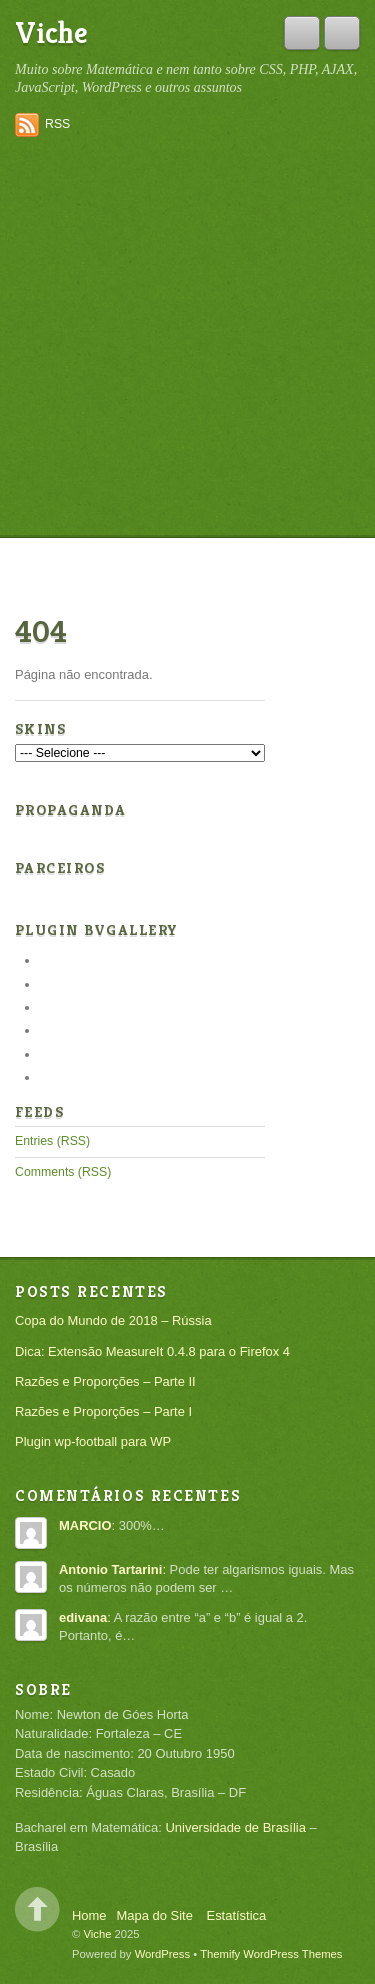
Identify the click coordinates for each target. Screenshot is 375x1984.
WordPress (163, 1954)
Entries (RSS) (52, 1141)
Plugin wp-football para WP (93, 1441)
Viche (51, 33)
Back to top (37, 1909)
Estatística (237, 1915)
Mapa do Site (155, 1915)
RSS (57, 124)
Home (89, 1915)
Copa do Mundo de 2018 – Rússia (113, 1320)
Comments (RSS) (63, 1172)
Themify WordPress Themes (271, 1954)
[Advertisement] (187, 339)
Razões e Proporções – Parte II (105, 1381)
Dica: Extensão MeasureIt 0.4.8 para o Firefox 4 (152, 1351)
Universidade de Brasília (235, 1827)
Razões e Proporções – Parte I (103, 1411)
